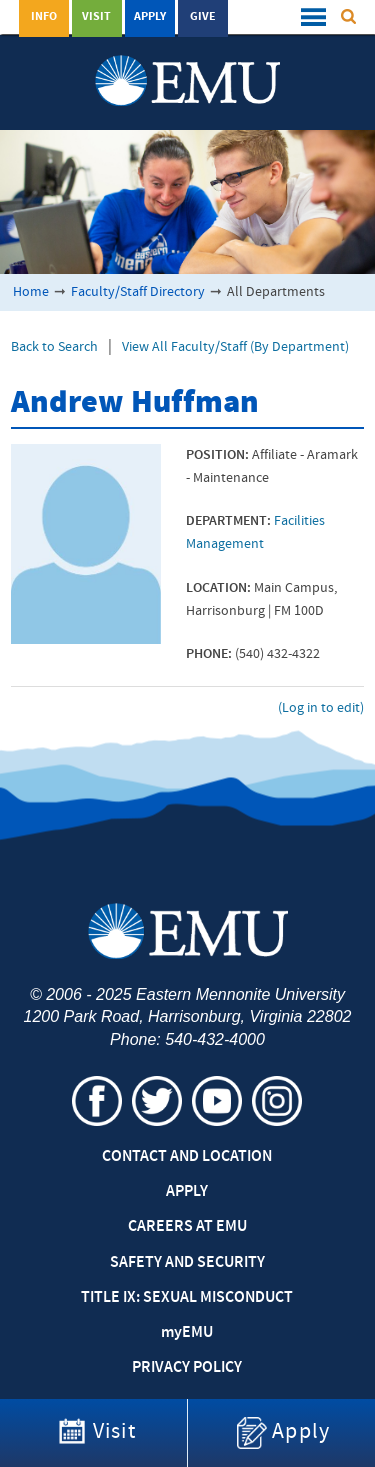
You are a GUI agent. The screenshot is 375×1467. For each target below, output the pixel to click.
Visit (96, 17)
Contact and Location (187, 1157)
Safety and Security (187, 1263)
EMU (187, 1333)
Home (31, 292)
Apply (150, 17)
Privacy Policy (187, 1368)
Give (203, 17)
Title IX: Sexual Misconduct (187, 1298)
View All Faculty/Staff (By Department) (235, 347)
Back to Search (54, 347)
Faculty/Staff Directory (138, 292)
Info (44, 17)
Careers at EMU (187, 1227)
